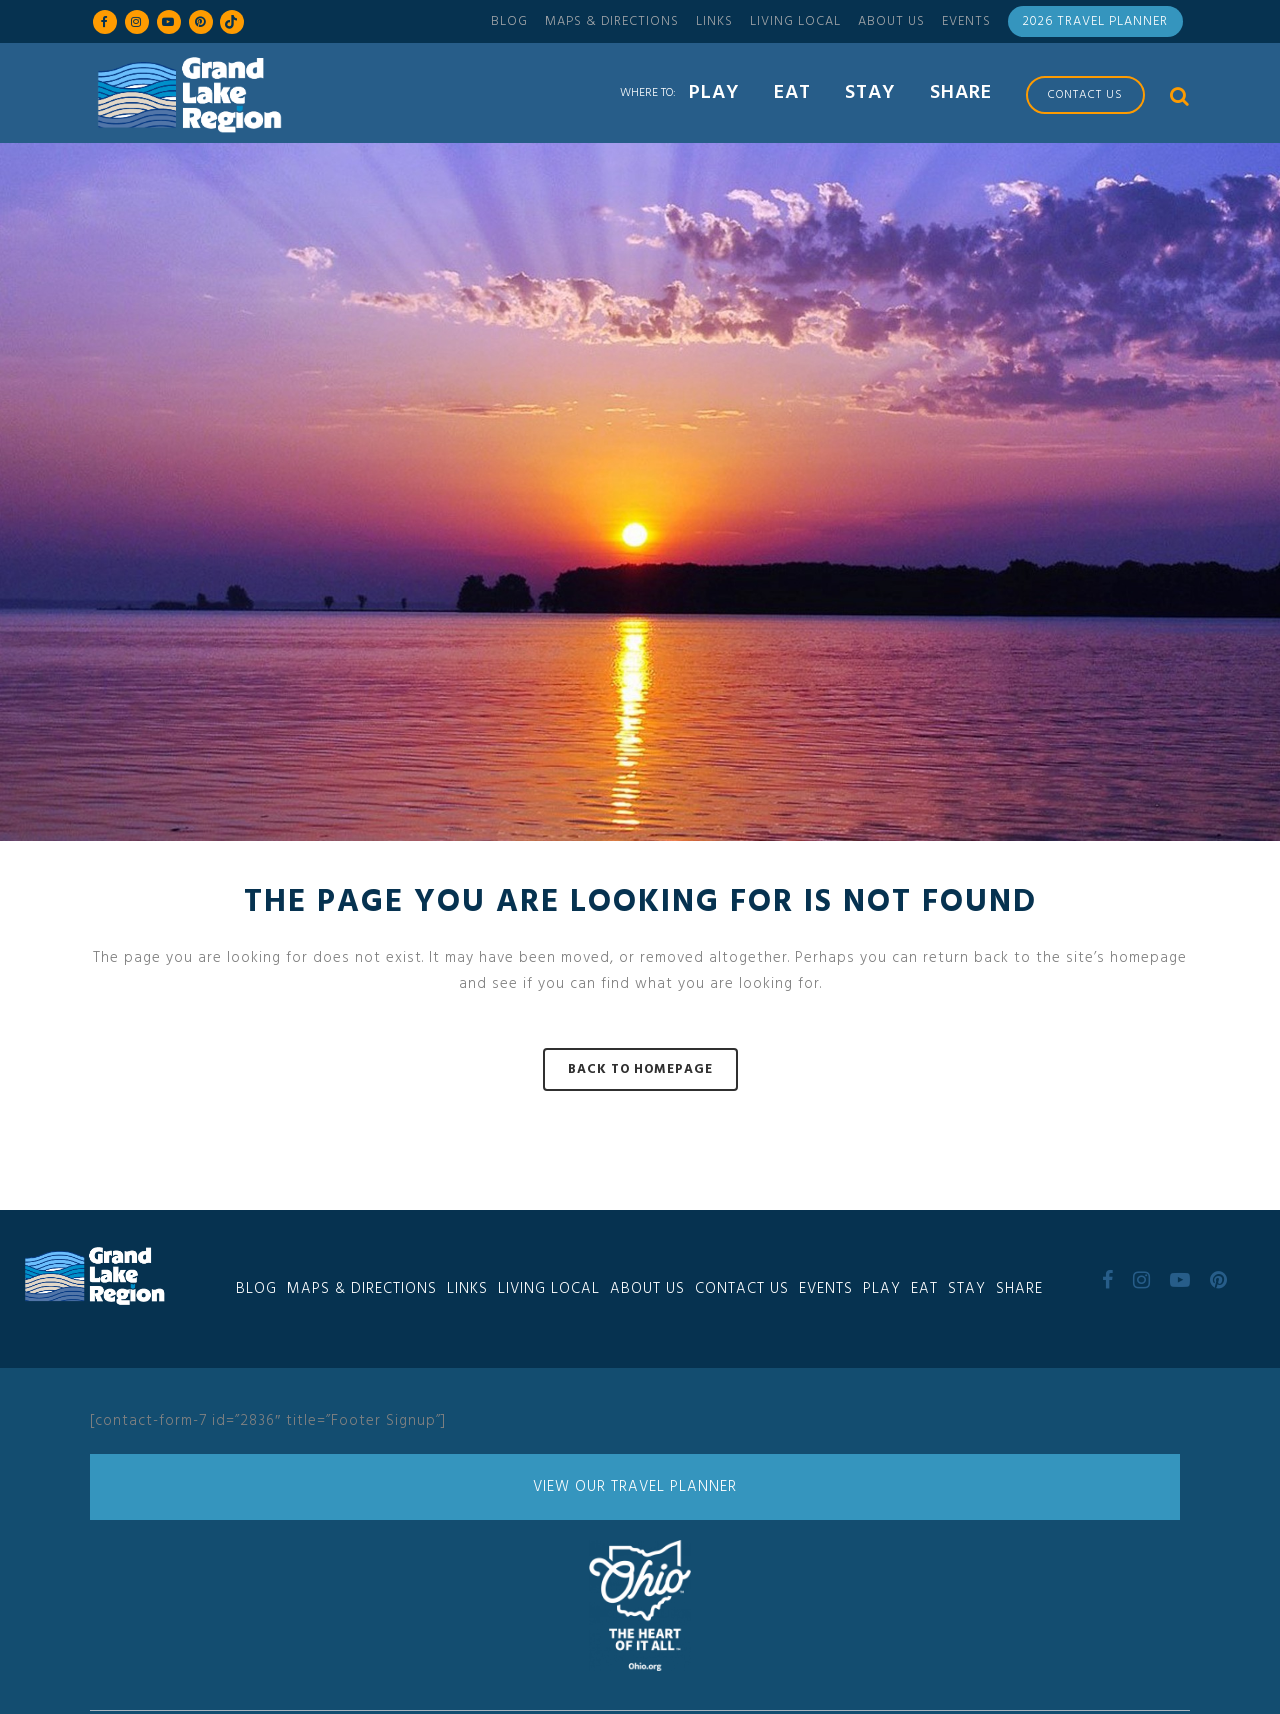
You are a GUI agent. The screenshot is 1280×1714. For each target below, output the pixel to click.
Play (882, 1289)
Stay (967, 1289)
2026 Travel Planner (1095, 21)
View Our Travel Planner (635, 1487)
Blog (509, 21)
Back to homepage (640, 1069)
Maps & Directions (612, 21)
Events (966, 21)
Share (1019, 1289)
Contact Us (742, 1289)
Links (714, 21)
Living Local (795, 21)
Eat (924, 1289)
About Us (891, 21)
